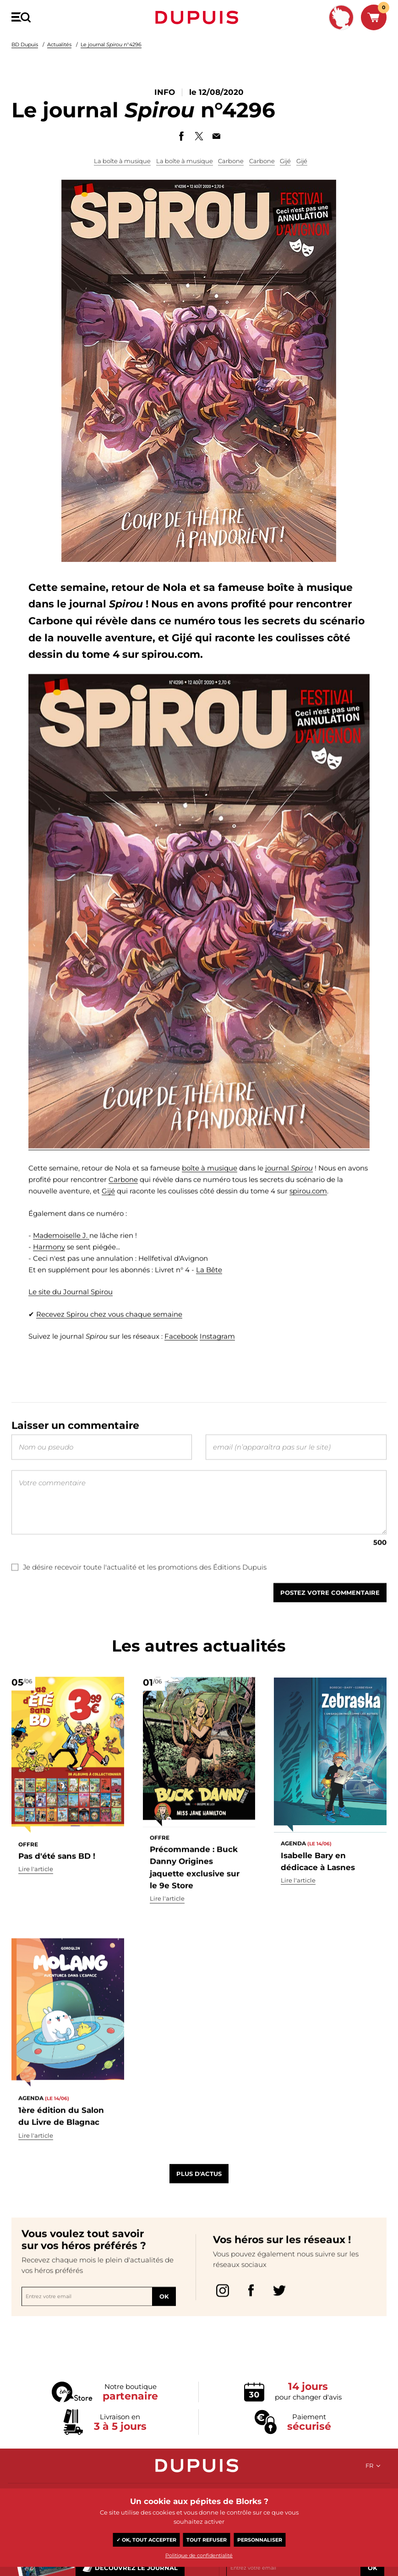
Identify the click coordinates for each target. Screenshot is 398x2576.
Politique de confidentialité (199, 2555)
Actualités (59, 44)
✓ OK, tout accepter (146, 2540)
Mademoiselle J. (61, 1255)
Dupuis (198, 17)
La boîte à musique (122, 161)
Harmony (49, 1267)
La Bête (209, 1290)
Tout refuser (206, 2540)
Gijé (285, 161)
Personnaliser (259, 2540)
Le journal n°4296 (111, 44)
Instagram (217, 1356)
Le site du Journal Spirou (70, 1312)
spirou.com (308, 1211)
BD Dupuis (24, 44)
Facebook (181, 1356)
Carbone (231, 161)
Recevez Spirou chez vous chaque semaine (109, 1334)
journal (289, 1188)
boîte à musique (209, 1188)
